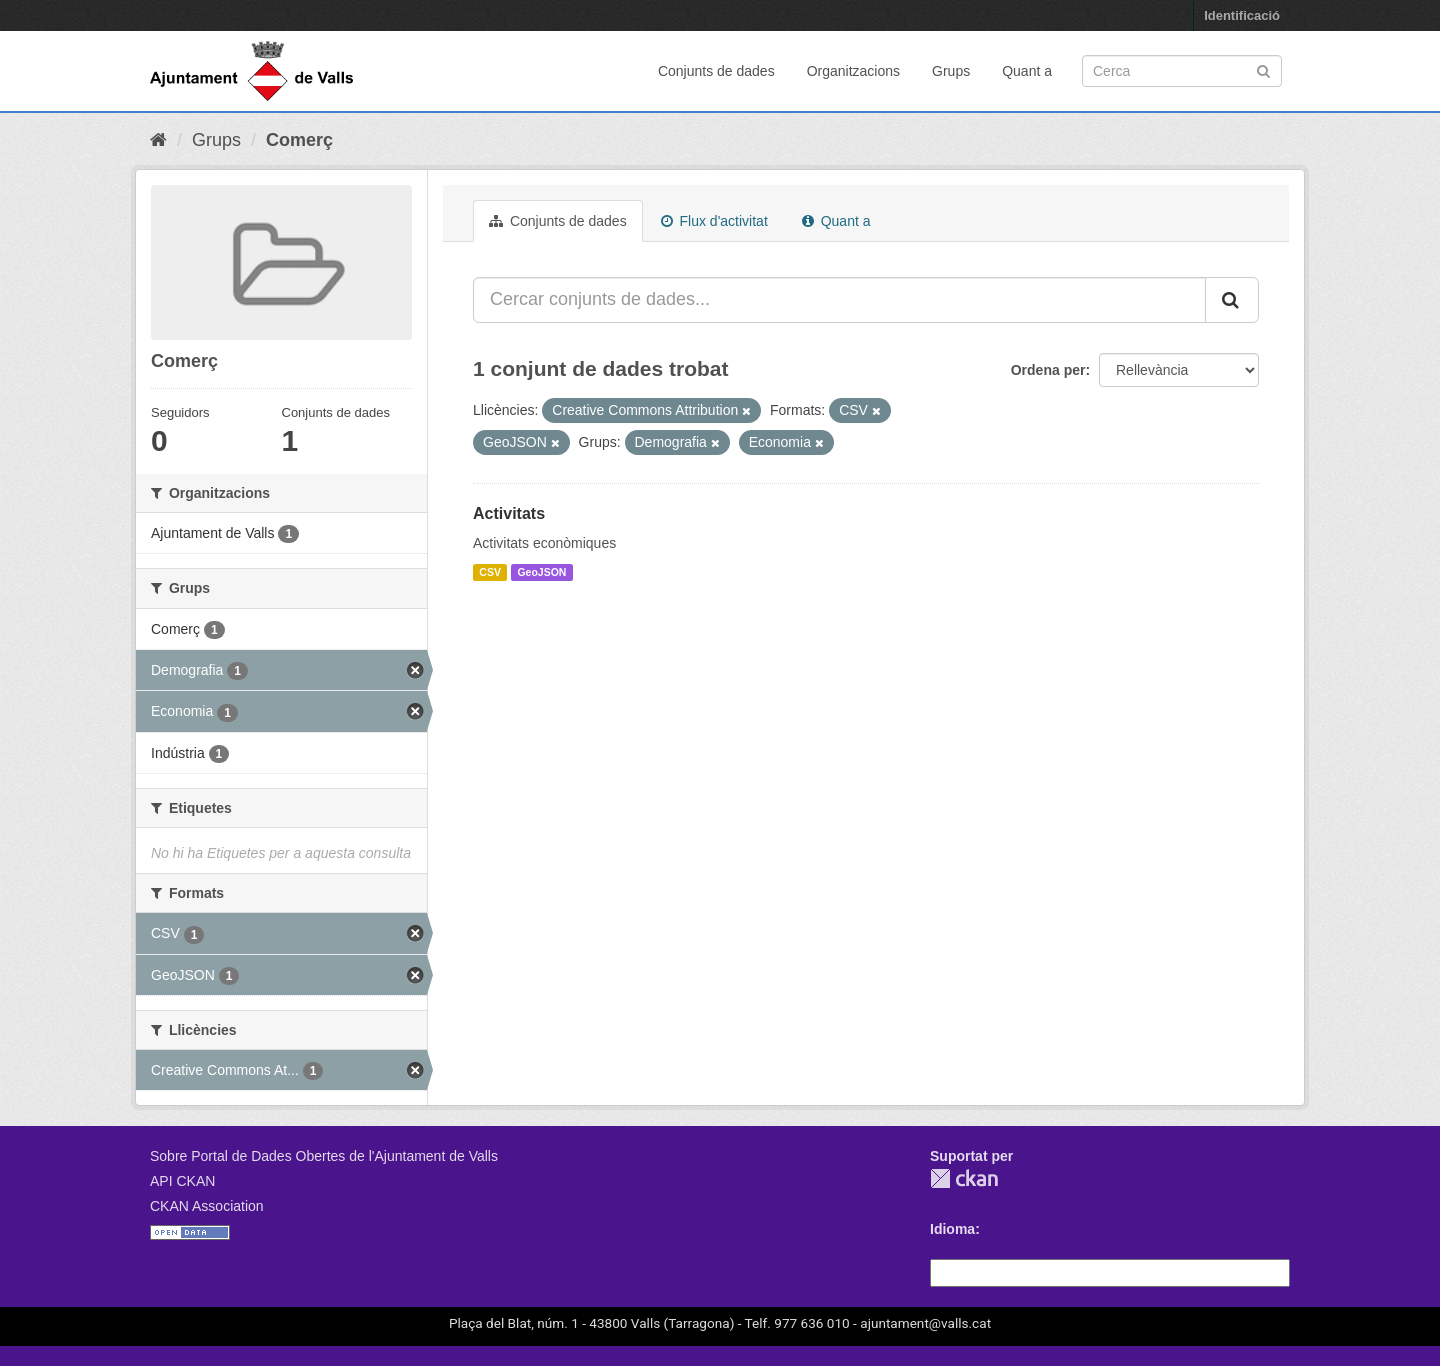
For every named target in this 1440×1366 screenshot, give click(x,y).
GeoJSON (541, 572)
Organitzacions (853, 71)
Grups (951, 71)
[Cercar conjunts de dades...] (839, 300)
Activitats (509, 513)
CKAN (964, 1178)
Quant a (1027, 71)
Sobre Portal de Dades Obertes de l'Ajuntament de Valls (324, 1156)
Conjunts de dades (716, 71)
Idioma (952, 1229)
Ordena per (1048, 370)
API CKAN (182, 1181)
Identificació (1242, 15)
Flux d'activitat (714, 221)
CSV (490, 572)
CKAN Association (207, 1206)
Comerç (299, 140)
